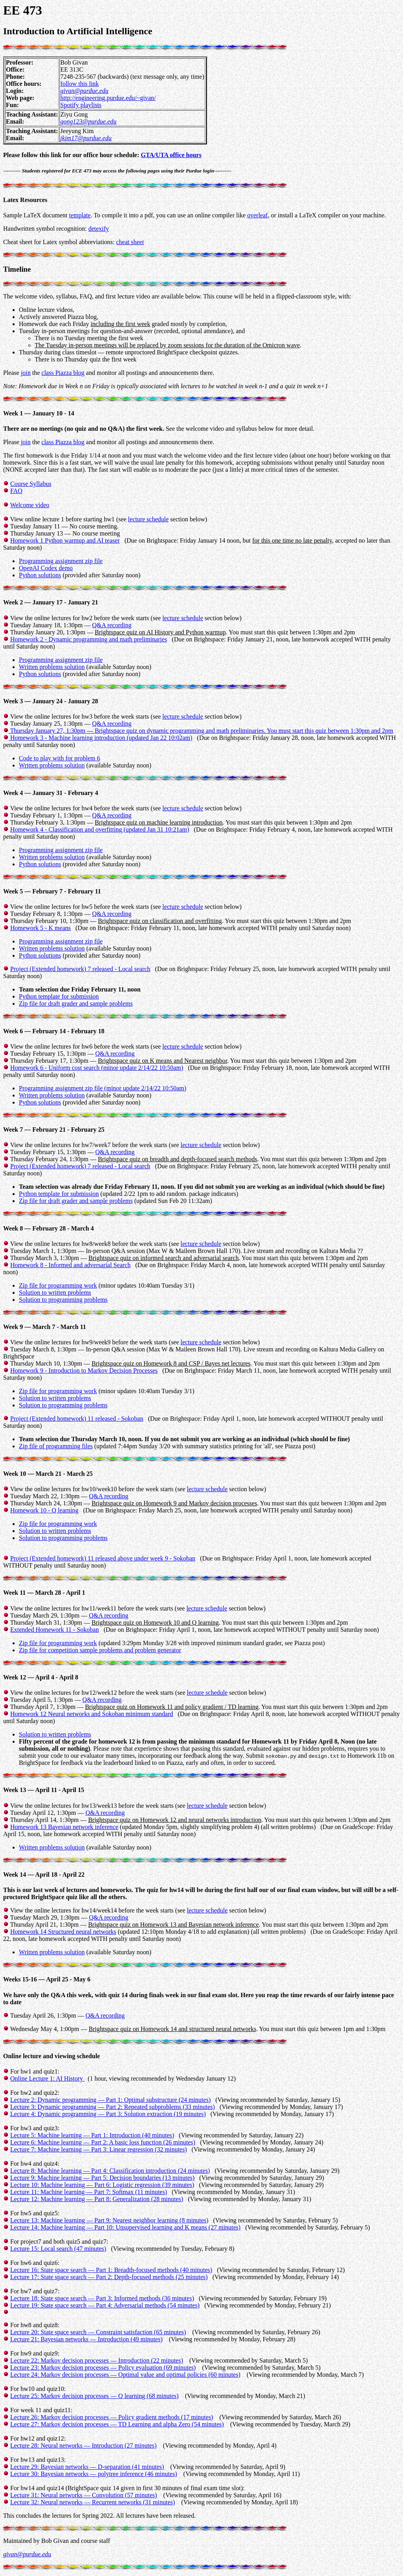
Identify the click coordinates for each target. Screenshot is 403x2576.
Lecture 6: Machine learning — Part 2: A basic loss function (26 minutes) (102, 2142)
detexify (98, 228)
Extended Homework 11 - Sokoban (54, 1629)
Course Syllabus (30, 483)
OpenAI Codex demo (46, 568)
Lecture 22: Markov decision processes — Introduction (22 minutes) (96, 2360)
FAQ (16, 490)
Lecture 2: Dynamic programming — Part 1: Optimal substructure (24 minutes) (110, 2099)
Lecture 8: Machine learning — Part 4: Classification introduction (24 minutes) (110, 2170)
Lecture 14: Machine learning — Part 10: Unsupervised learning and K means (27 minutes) (125, 2227)
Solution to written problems (55, 1292)
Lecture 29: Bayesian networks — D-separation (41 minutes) (87, 2466)
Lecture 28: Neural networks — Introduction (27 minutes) (83, 2445)
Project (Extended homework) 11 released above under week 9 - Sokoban (102, 1558)
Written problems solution (52, 666)
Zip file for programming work (58, 1285)
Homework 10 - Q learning (44, 1510)
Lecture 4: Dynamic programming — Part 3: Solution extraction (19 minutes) (108, 2114)
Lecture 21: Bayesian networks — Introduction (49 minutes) (86, 2339)
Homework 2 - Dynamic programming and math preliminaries (88, 639)
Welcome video (30, 505)
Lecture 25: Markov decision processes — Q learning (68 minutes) (94, 2396)
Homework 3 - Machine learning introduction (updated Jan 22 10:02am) (101, 737)
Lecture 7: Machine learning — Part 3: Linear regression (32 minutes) (98, 2149)
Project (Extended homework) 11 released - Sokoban (76, 1418)
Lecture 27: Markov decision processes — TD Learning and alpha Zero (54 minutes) (117, 2424)
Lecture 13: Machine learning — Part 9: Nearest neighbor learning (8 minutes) (109, 2220)
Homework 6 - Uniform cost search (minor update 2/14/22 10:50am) (96, 1067)
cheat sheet (130, 242)
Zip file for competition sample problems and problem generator (100, 1650)
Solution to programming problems (63, 1299)
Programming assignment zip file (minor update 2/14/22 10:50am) (102, 1088)
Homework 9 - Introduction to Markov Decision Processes (84, 1370)
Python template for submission (59, 996)
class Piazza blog (62, 372)
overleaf (257, 215)
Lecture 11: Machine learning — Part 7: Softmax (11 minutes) (88, 2192)
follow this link (79, 83)
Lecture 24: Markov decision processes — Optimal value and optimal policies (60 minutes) (125, 2374)
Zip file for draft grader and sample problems (76, 1003)
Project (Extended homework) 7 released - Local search (80, 969)
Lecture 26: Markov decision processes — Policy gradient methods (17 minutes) (111, 2417)
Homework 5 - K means (40, 928)
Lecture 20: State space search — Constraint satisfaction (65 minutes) (98, 2332)
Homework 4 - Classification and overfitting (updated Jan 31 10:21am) (99, 829)
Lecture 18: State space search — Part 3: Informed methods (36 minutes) (102, 2298)
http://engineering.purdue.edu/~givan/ (107, 98)
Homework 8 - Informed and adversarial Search (70, 1265)
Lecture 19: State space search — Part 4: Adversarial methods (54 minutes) (105, 2305)
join (26, 372)
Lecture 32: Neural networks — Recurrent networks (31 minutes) (92, 2502)
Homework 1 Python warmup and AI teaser (65, 540)
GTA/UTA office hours (171, 155)
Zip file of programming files (56, 1446)
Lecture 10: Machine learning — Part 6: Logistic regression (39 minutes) (102, 2184)
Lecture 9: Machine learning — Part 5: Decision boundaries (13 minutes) (102, 2177)
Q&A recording (111, 625)
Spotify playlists (80, 105)
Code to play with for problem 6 (59, 758)
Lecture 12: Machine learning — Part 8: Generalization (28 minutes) (96, 2199)
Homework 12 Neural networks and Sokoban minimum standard (91, 1714)
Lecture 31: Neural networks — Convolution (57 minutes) (83, 2495)
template (80, 215)
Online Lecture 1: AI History (47, 2078)
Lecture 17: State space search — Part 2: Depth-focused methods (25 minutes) (109, 2277)
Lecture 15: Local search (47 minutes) (58, 2248)
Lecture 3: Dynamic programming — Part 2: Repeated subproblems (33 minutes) (112, 2106)
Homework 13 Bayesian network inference (64, 1827)
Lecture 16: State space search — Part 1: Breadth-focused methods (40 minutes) (111, 2270)
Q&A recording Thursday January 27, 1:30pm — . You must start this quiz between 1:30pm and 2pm (198, 730)
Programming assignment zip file (61, 561)
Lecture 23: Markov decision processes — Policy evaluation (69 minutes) (103, 2367)
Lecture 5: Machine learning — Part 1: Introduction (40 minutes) (92, 2135)
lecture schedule (148, 519)
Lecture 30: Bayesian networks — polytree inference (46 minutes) (93, 2473)
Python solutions (40, 575)
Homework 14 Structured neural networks (63, 1931)
